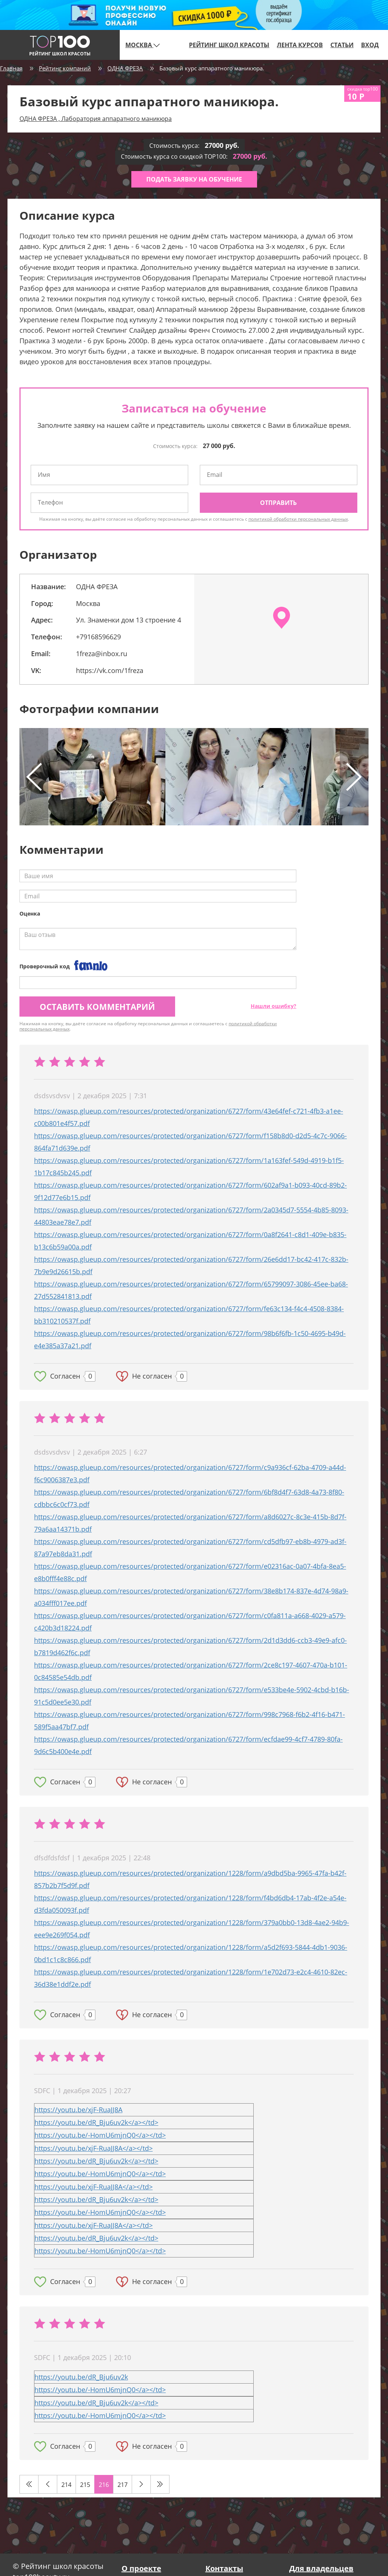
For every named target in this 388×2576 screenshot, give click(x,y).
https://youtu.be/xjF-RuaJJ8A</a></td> (93, 2148)
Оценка (29, 913)
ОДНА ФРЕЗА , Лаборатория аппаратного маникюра (95, 119)
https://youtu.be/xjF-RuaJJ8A (78, 2109)
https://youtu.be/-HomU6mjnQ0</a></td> (100, 2135)
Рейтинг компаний (65, 68)
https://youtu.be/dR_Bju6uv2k (81, 2376)
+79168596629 (98, 636)
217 (122, 2485)
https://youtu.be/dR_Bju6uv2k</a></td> (96, 2122)
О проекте (141, 2568)
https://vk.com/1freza (109, 670)
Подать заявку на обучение (194, 179)
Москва (142, 45)
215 (85, 2485)
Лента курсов (300, 45)
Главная (11, 68)
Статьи (342, 45)
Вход (370, 45)
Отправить (278, 503)
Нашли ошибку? (273, 1006)
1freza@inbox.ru (101, 653)
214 (66, 2485)
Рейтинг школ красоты (229, 45)
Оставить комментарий (97, 1006)
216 (104, 2485)
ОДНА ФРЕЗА (125, 68)
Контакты (224, 2568)
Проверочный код (44, 966)
